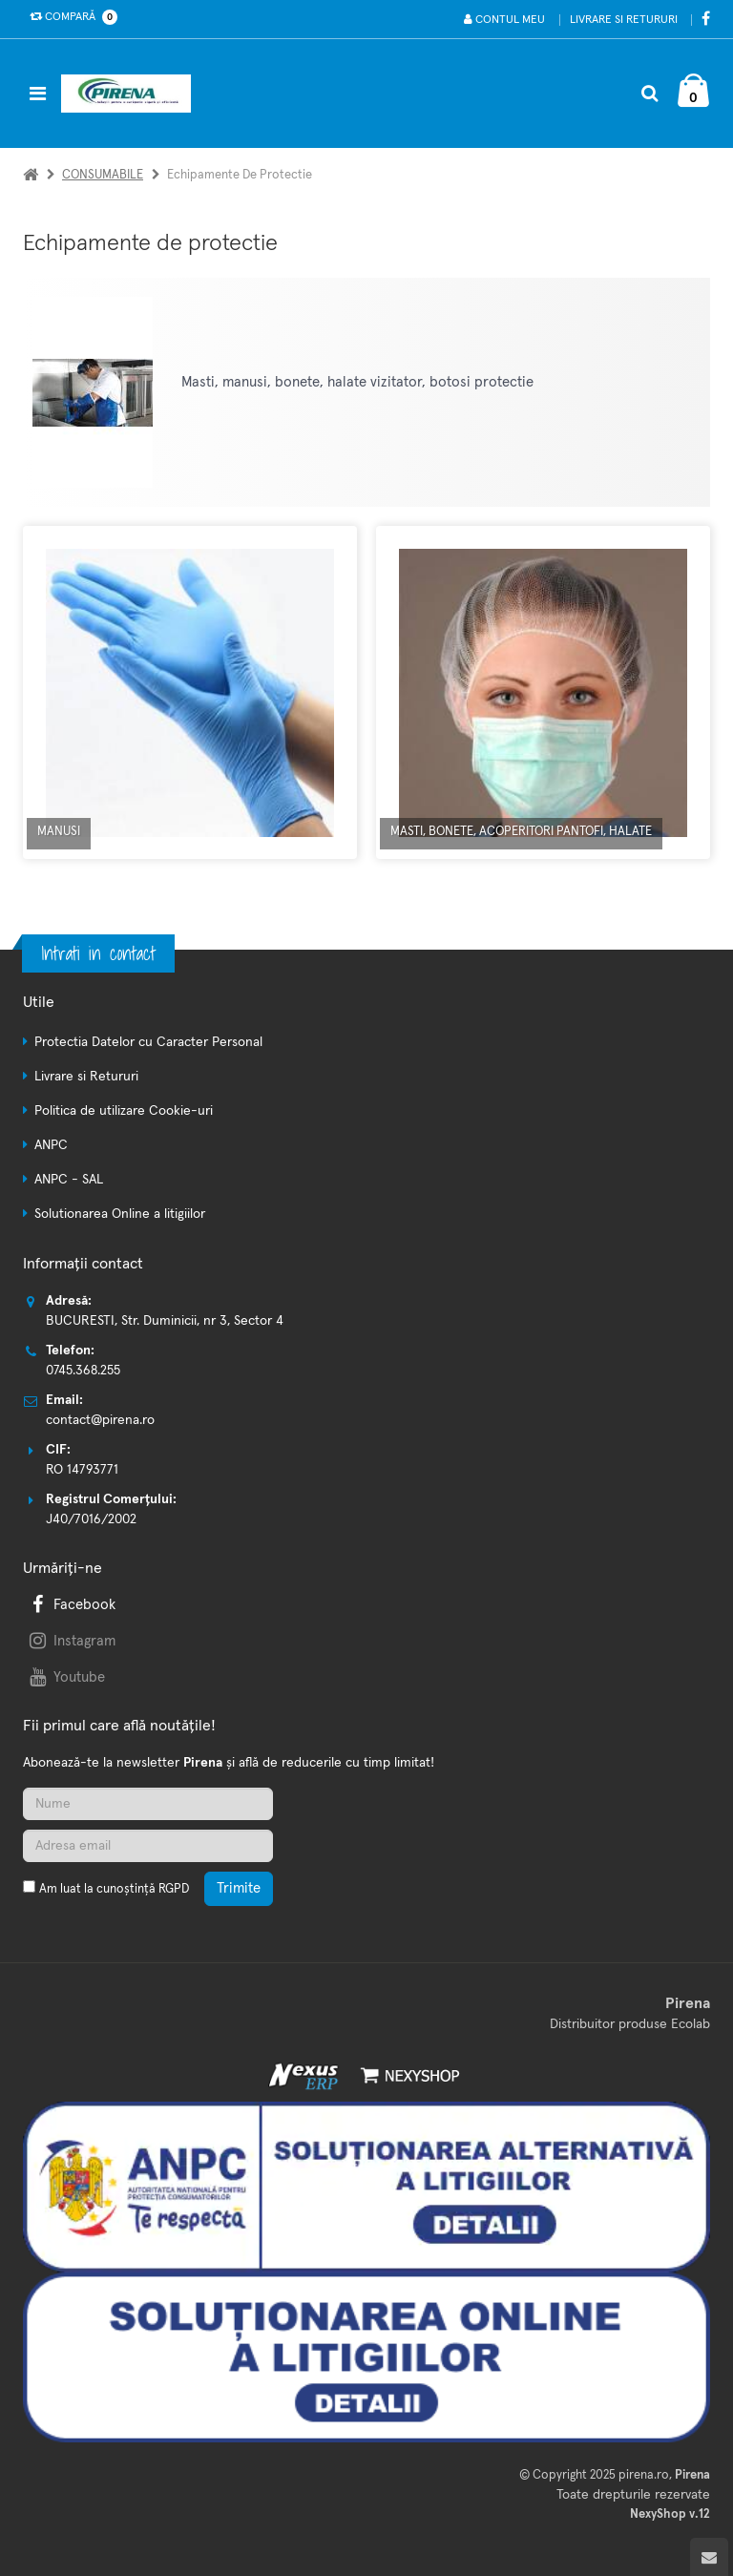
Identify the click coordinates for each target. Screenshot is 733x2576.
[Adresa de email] (148, 1846)
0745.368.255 (83, 1370)
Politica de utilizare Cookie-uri (123, 1111)
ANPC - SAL (68, 1179)
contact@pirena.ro (100, 1420)
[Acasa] (30, 175)
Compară (70, 17)
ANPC (51, 1145)
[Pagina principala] (130, 93)
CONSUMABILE (102, 175)
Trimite (239, 1888)
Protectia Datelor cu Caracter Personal (148, 1042)
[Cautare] (649, 93)
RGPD (173, 1889)
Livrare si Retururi (624, 20)
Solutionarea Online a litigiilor (119, 1214)
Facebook (70, 1605)
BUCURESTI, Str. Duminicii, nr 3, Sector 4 (164, 1321)
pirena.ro (643, 2475)
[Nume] (148, 1804)
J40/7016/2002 (91, 1519)
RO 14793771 (82, 1469)
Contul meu (504, 19)
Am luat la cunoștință (114, 1889)
